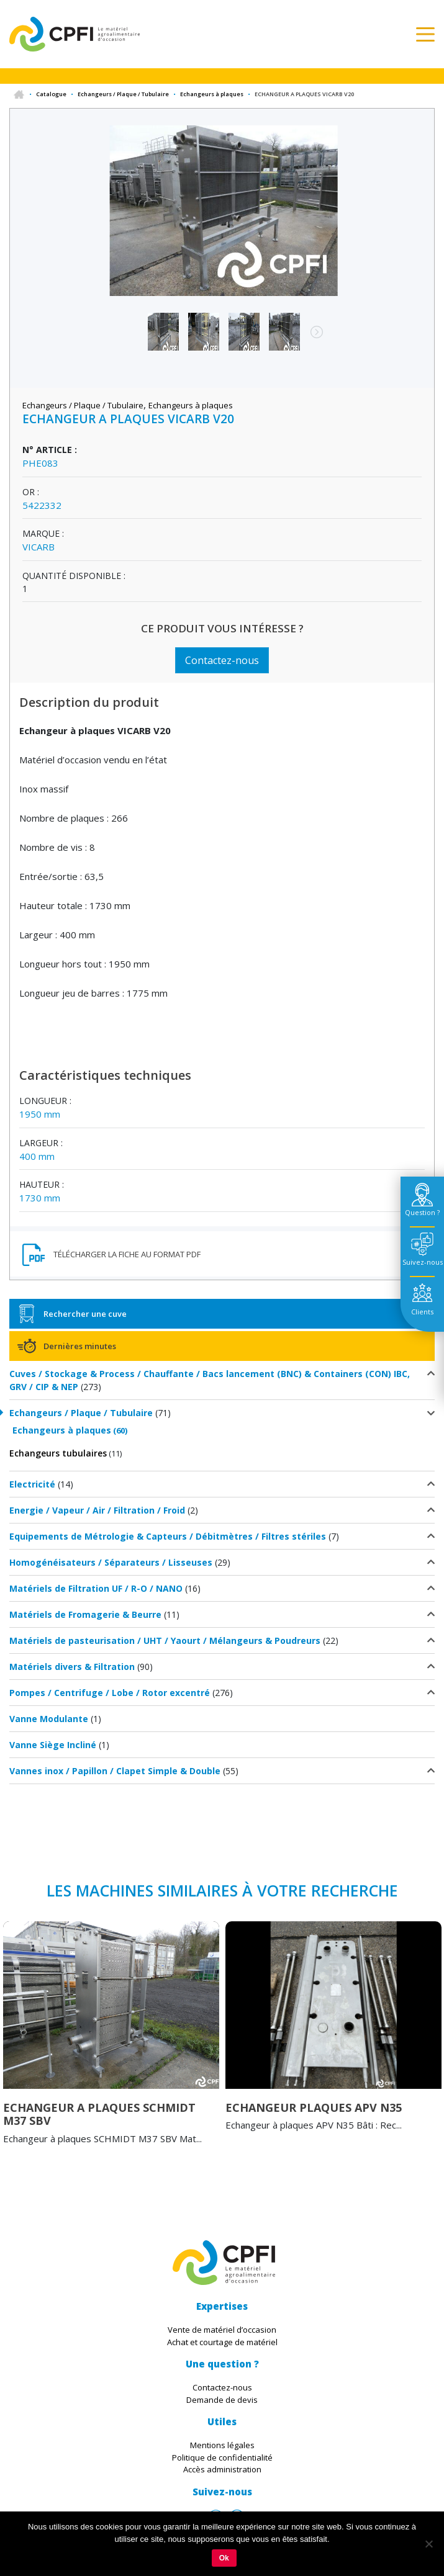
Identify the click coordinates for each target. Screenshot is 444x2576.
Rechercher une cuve (85, 1313)
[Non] (428, 2544)
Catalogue (51, 94)
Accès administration (222, 2469)
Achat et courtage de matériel (222, 2342)
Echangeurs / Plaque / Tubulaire (123, 94)
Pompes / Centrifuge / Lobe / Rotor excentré (109, 1693)
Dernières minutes (79, 1346)
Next (310, 338)
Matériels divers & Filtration (72, 1666)
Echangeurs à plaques (211, 94)
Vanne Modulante (48, 1719)
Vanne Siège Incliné (52, 1745)
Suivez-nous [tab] (422, 1262)
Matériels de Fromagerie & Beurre (85, 1614)
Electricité (32, 1484)
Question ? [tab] (422, 1212)
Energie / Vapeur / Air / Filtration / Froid (97, 1510)
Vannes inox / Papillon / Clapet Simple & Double (114, 1771)
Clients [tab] (422, 1311)
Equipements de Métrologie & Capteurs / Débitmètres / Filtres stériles (167, 1536)
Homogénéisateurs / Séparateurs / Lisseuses (110, 1562)
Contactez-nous (222, 660)
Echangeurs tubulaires (58, 1453)
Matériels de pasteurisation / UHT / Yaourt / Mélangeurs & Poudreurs (164, 1640)
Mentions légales (222, 2445)
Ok (224, 2558)
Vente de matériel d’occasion (222, 2329)
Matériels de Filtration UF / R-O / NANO (96, 1588)
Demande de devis (222, 2399)
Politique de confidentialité (222, 2457)
